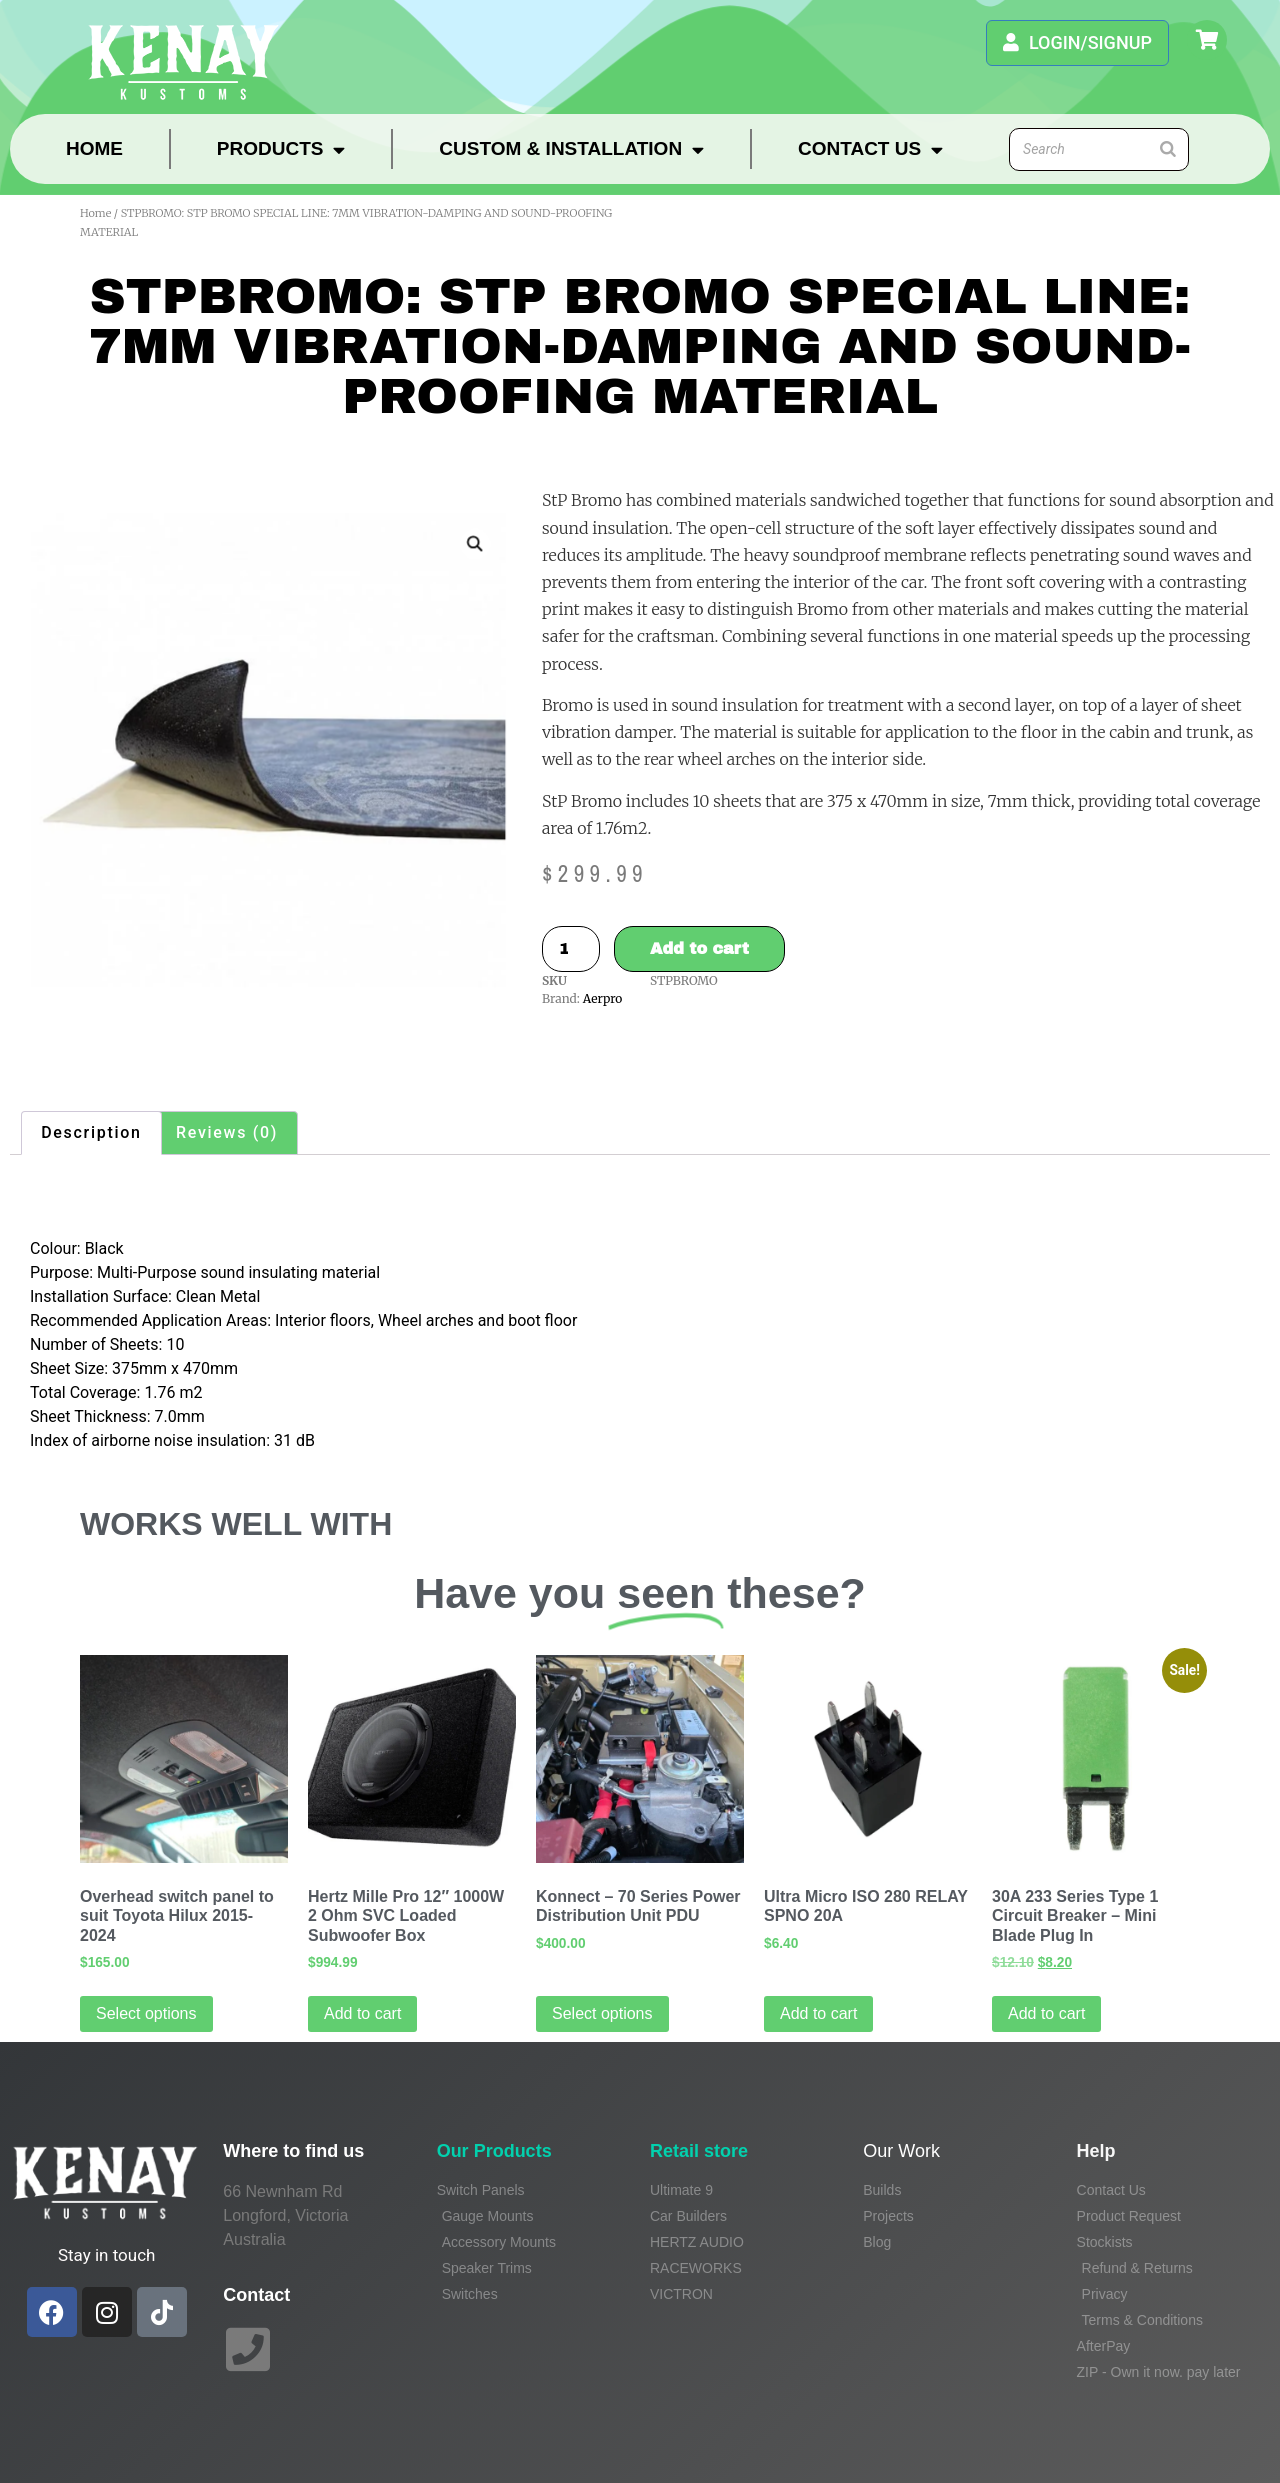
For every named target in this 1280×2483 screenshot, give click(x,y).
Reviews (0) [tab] (227, 1132)
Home (94, 148)
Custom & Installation (571, 149)
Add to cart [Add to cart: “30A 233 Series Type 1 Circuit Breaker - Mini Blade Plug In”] (1046, 2013)
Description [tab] (91, 1132)
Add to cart (699, 948)
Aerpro (603, 998)
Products (281, 149)
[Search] (1168, 149)
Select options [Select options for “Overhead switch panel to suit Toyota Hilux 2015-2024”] (146, 2013)
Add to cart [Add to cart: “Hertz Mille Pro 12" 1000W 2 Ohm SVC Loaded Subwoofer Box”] (362, 2013)
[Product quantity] (571, 949)
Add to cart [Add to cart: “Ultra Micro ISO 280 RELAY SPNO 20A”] (818, 2013)
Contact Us (870, 149)
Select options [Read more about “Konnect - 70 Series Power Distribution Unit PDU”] (602, 2013)
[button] (475, 544)
